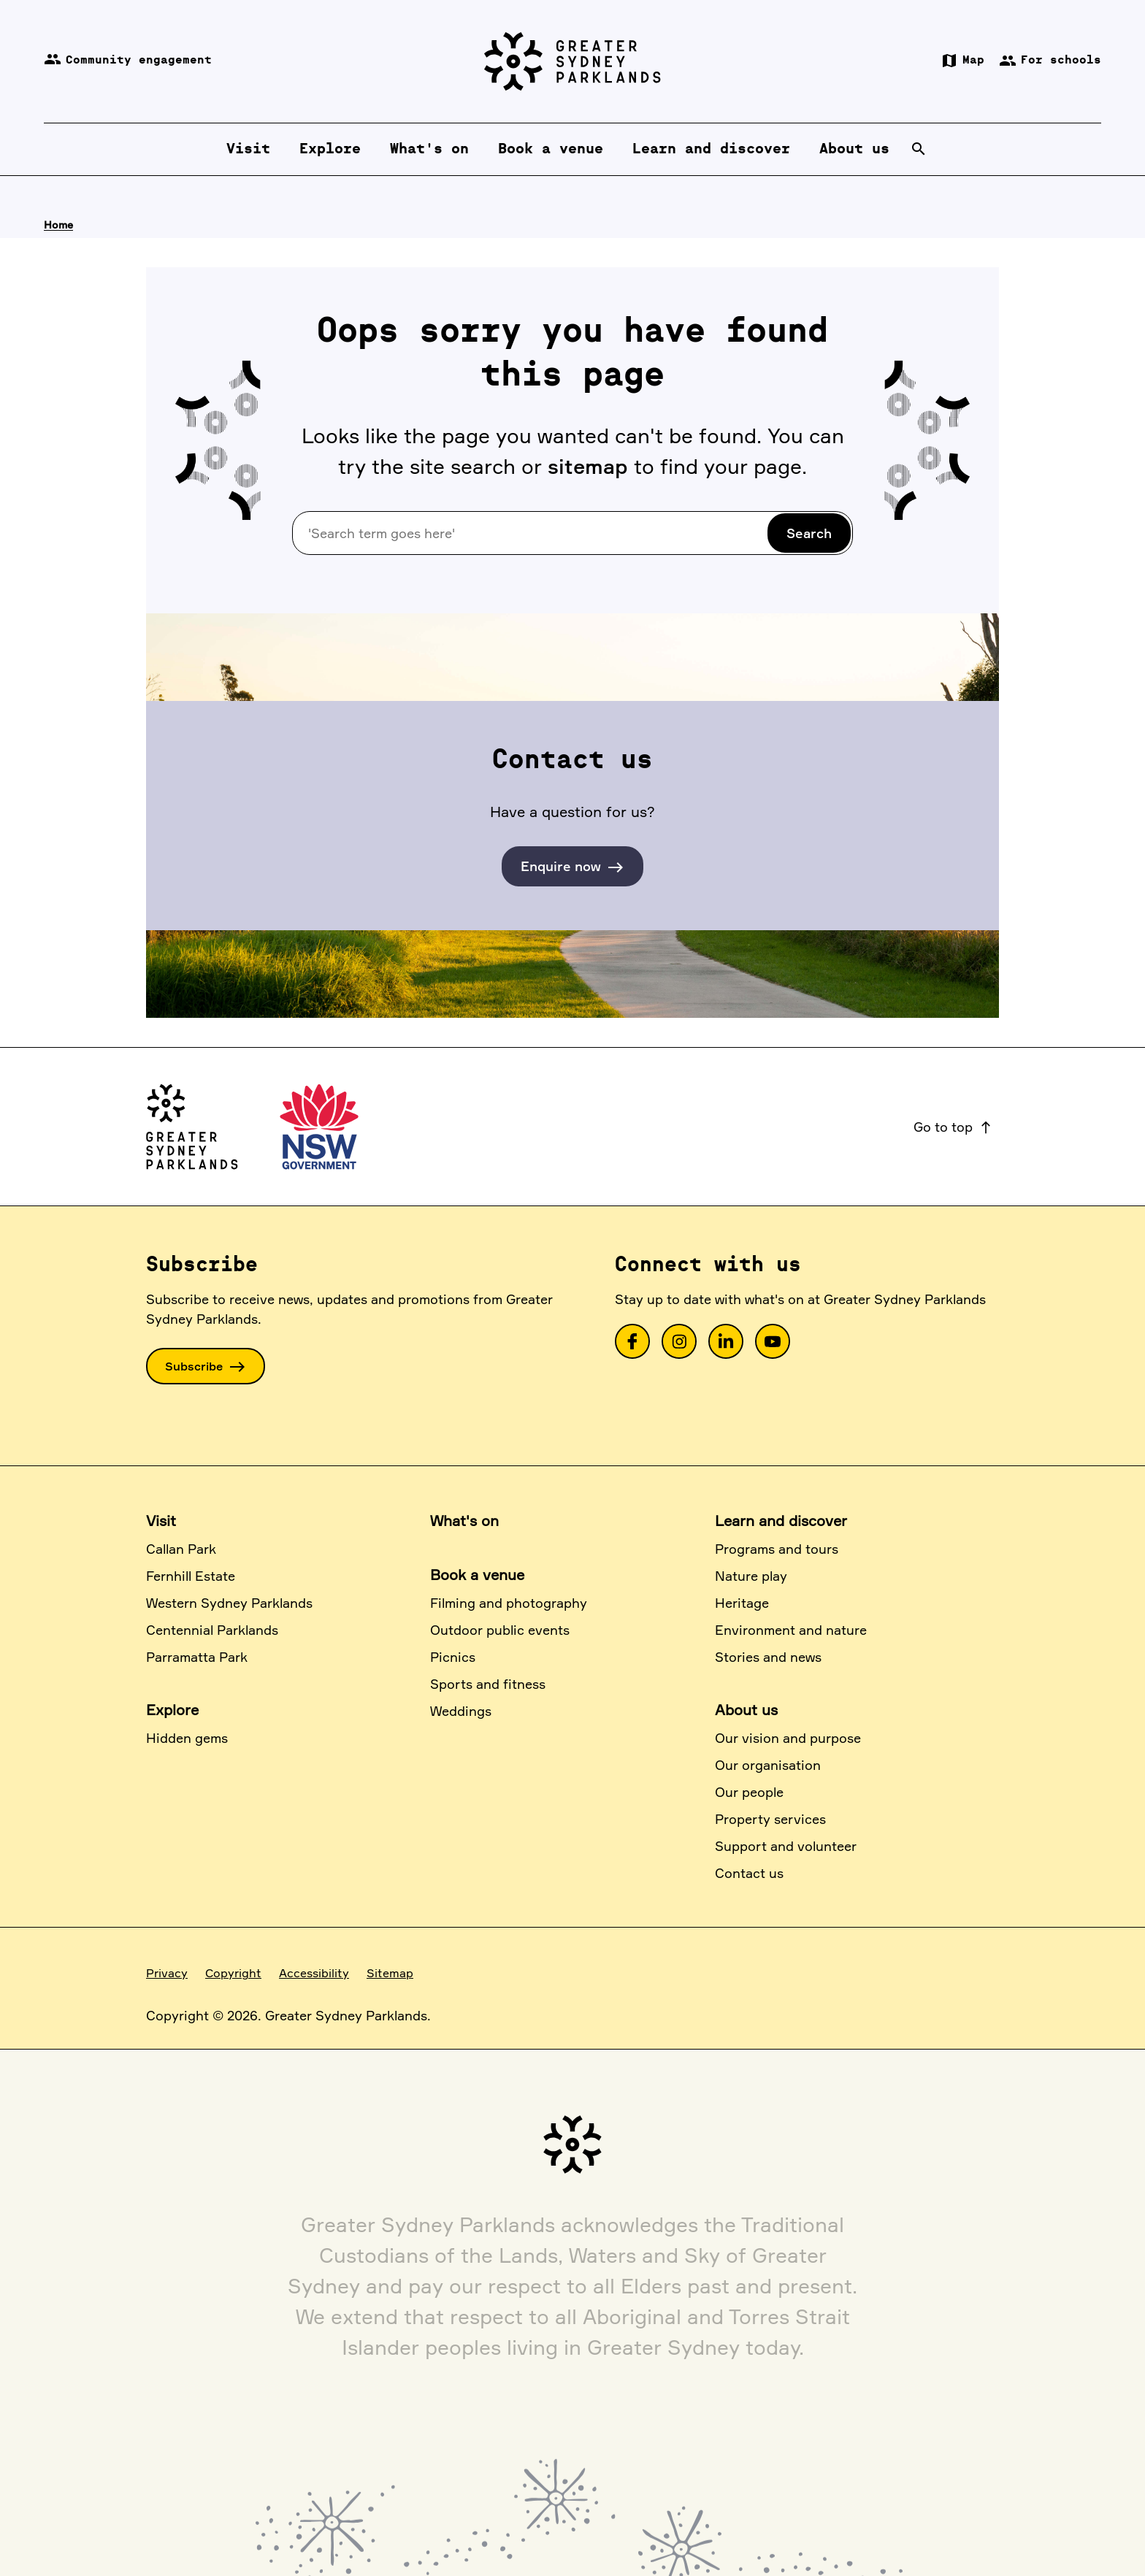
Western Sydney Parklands (229, 1603)
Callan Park (181, 1549)
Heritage (742, 1603)
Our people (749, 1792)
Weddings (460, 1711)
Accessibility (314, 1973)
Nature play (751, 1576)
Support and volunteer (786, 1846)
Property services (770, 1819)
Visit (161, 1520)
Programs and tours (776, 1549)
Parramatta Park (197, 1657)
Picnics (452, 1657)
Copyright (233, 1973)
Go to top (953, 1127)
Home (58, 224)
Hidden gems (187, 1738)
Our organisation (768, 1765)
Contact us (749, 1873)
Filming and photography (508, 1603)
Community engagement (128, 61)
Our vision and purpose (788, 1738)
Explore (172, 1710)
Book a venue (477, 1574)
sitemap (588, 466)
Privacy (167, 1973)
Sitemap (390, 1973)
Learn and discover (781, 1520)
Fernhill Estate (190, 1576)
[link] (632, 1341)
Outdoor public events (500, 1630)
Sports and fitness (487, 1684)
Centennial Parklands (212, 1630)
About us (746, 1710)
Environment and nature (791, 1630)
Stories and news (768, 1657)
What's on (464, 1520)
